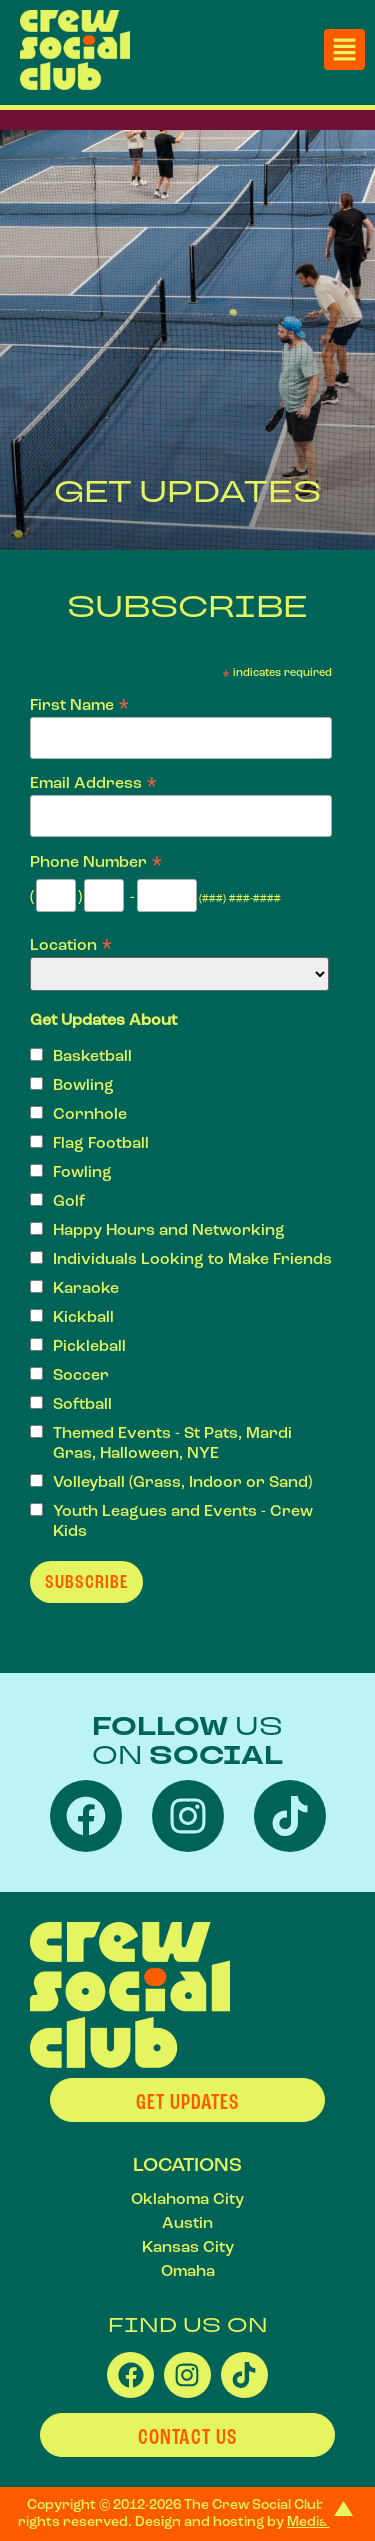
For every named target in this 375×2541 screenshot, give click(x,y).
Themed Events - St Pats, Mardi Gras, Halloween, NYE (172, 1443)
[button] (344, 49)
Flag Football (101, 1143)
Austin (187, 2223)
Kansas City (188, 2247)
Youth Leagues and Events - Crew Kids (183, 1521)
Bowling (83, 1085)
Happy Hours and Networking (169, 1230)
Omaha (188, 2271)
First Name (80, 703)
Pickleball (89, 1346)
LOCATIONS (187, 2164)
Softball (82, 1404)
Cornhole (90, 1114)
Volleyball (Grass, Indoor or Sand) (182, 1482)
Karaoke (86, 1288)
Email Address (94, 781)
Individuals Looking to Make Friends (192, 1259)
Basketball (92, 1056)
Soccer (81, 1375)
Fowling (82, 1172)
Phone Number (96, 860)
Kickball (83, 1317)
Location (71, 943)
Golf (69, 1201)
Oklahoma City (187, 2199)
